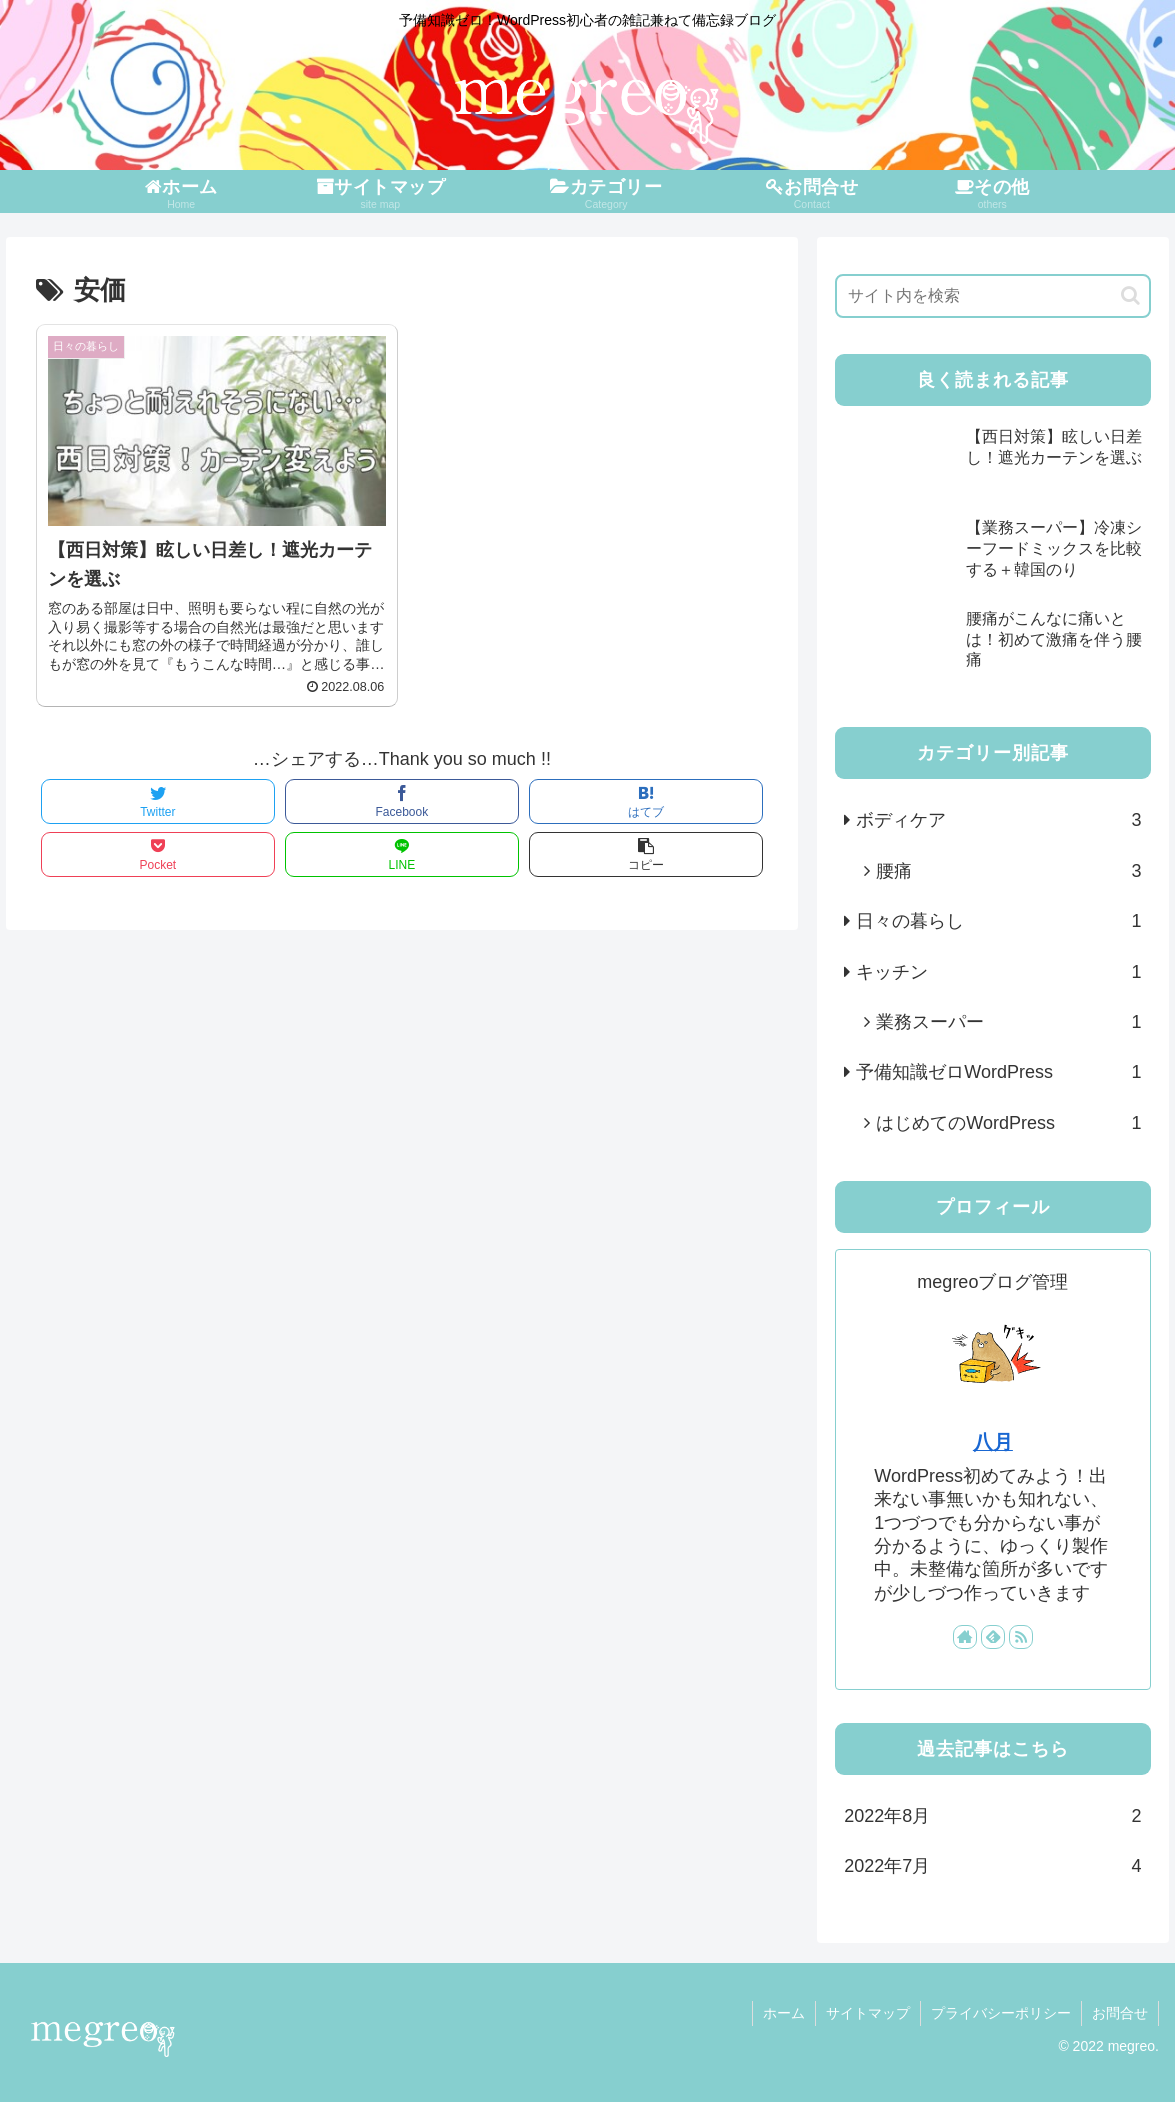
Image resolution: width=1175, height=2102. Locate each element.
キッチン (998, 972)
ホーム (784, 2013)
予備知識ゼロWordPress (998, 1072)
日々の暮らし (998, 921)
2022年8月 (992, 1816)
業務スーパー (1008, 1022)
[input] (992, 296)
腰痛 (1008, 871)
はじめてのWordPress (1008, 1123)
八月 (993, 1442)
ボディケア (998, 820)
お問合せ (1120, 2013)
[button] (1130, 295)
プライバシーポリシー (1001, 2013)
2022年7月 (992, 1866)
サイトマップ (868, 2013)
